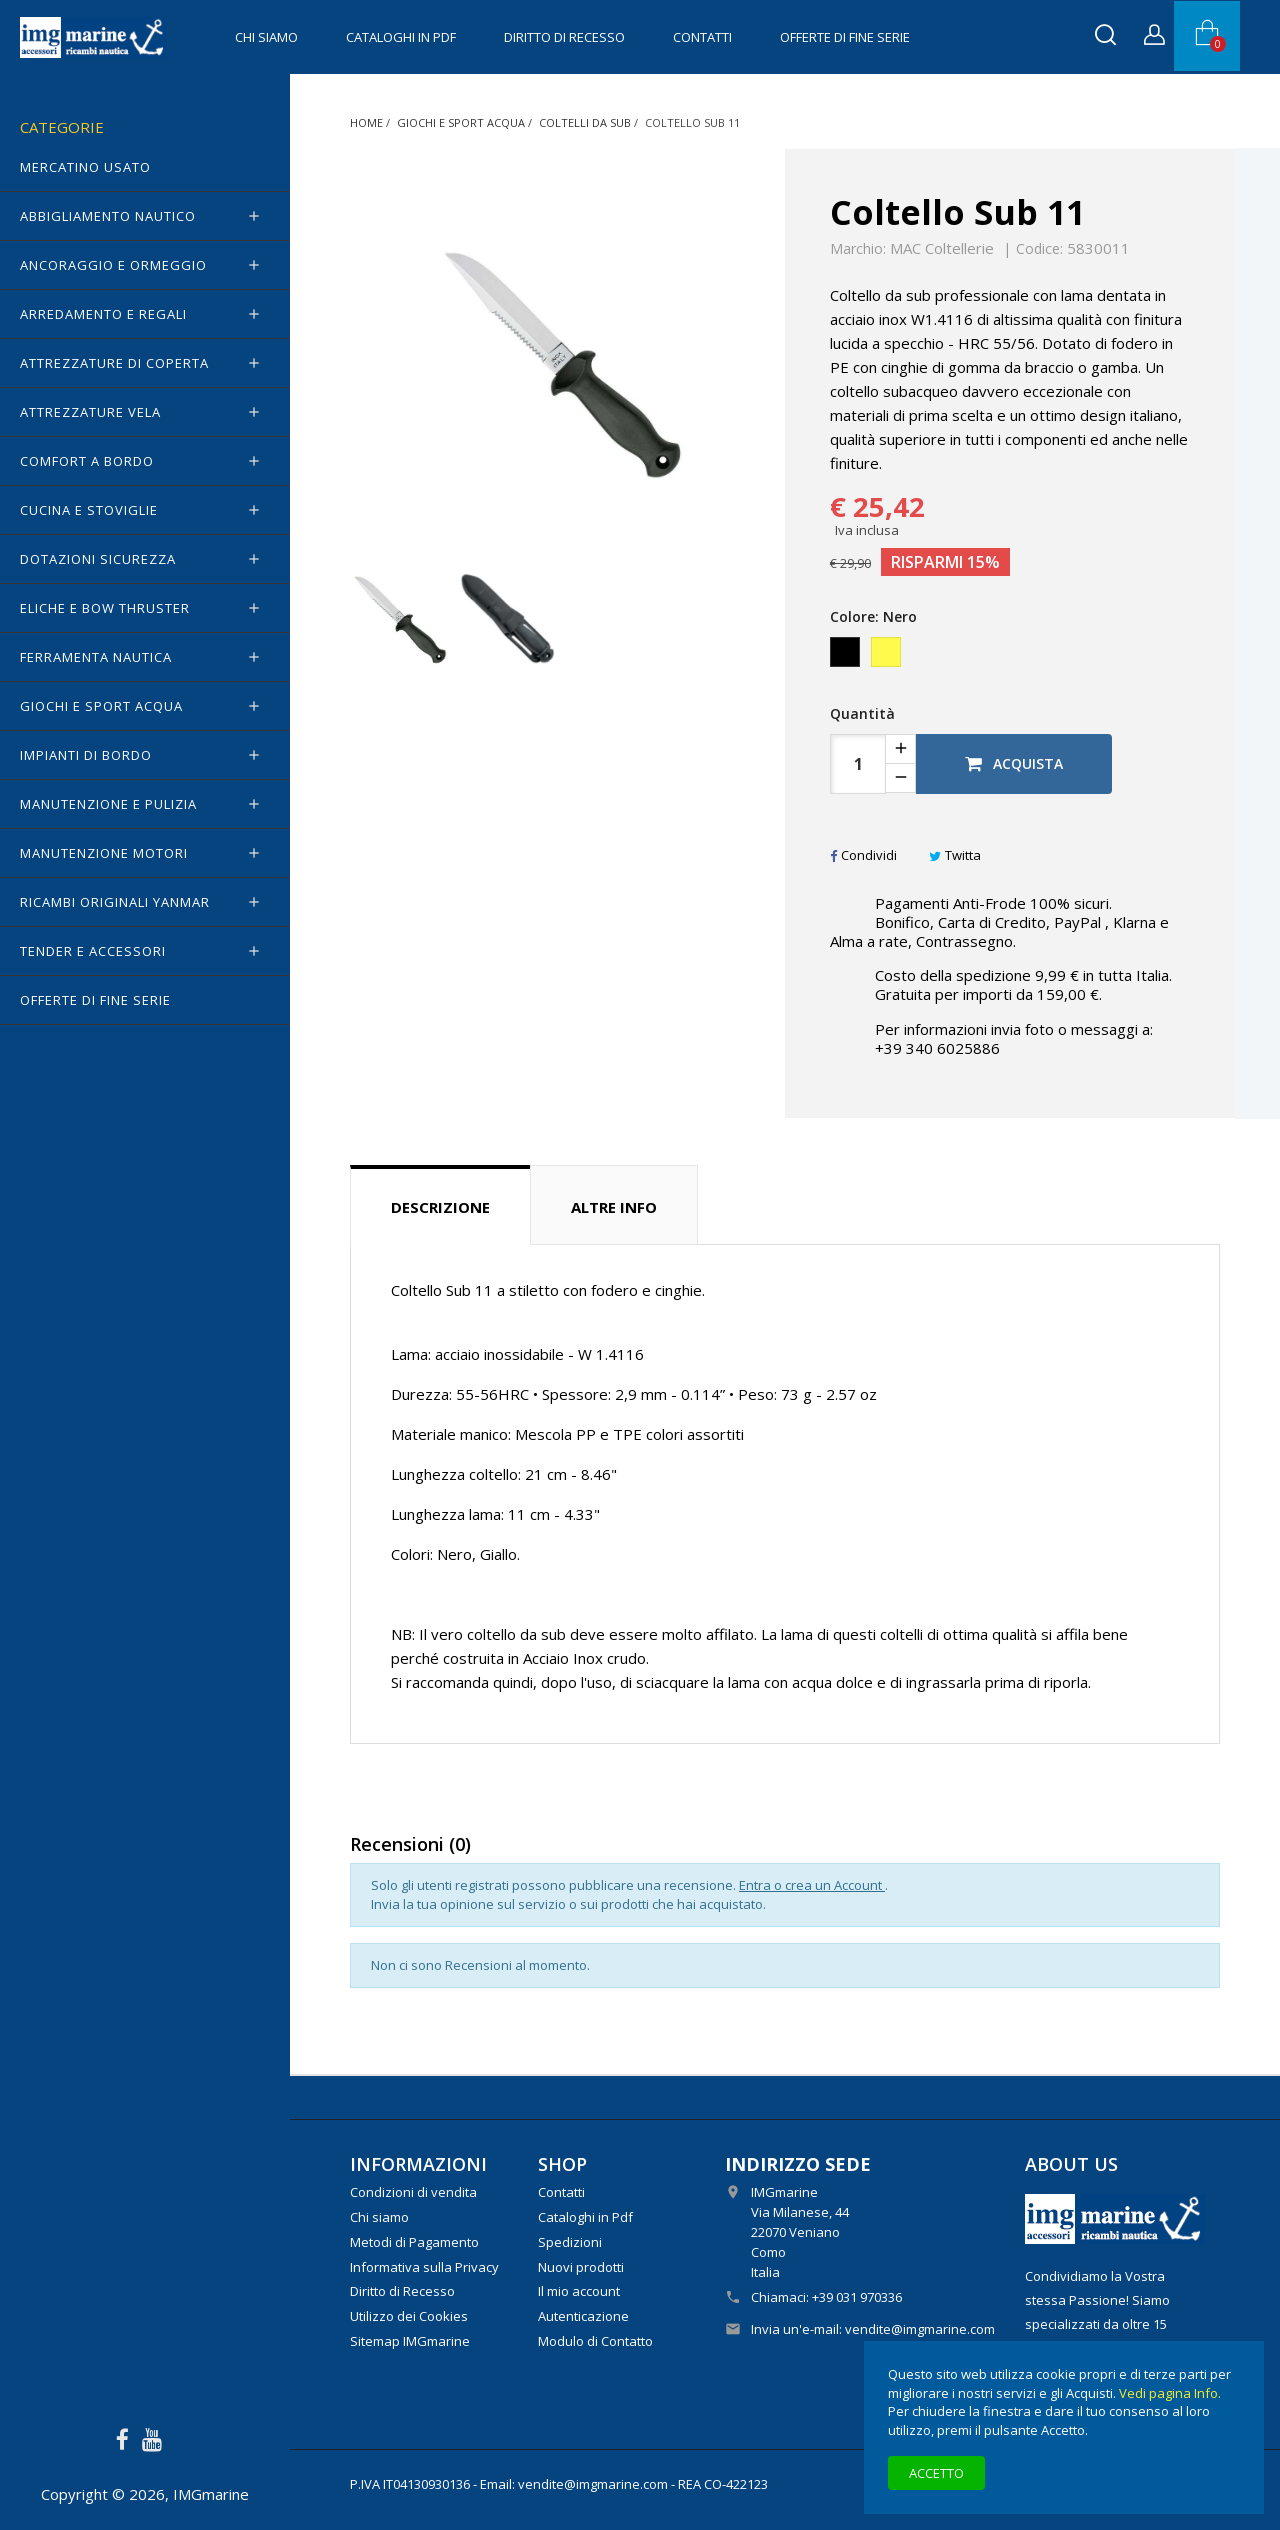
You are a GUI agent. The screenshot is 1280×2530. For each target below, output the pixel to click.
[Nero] (846, 657)
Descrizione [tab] (440, 1207)
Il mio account (579, 2291)
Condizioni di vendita (413, 2192)
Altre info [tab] (614, 1207)
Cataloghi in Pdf (401, 37)
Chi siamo (266, 37)
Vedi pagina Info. (1170, 2393)
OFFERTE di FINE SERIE (845, 37)
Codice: (1039, 249)
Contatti (702, 37)
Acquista (1014, 763)
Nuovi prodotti (581, 2267)
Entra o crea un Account (812, 1885)
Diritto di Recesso (564, 37)
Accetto (936, 2473)
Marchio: (858, 249)
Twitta (955, 855)
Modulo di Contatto (595, 2341)
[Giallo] (887, 657)
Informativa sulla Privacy (424, 2267)
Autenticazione (583, 2316)
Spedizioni (570, 2242)
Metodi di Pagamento (414, 2242)
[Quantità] (858, 764)
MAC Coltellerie (942, 248)
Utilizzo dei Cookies (409, 2316)
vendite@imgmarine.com (920, 2329)
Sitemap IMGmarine (410, 2341)
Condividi (863, 855)
